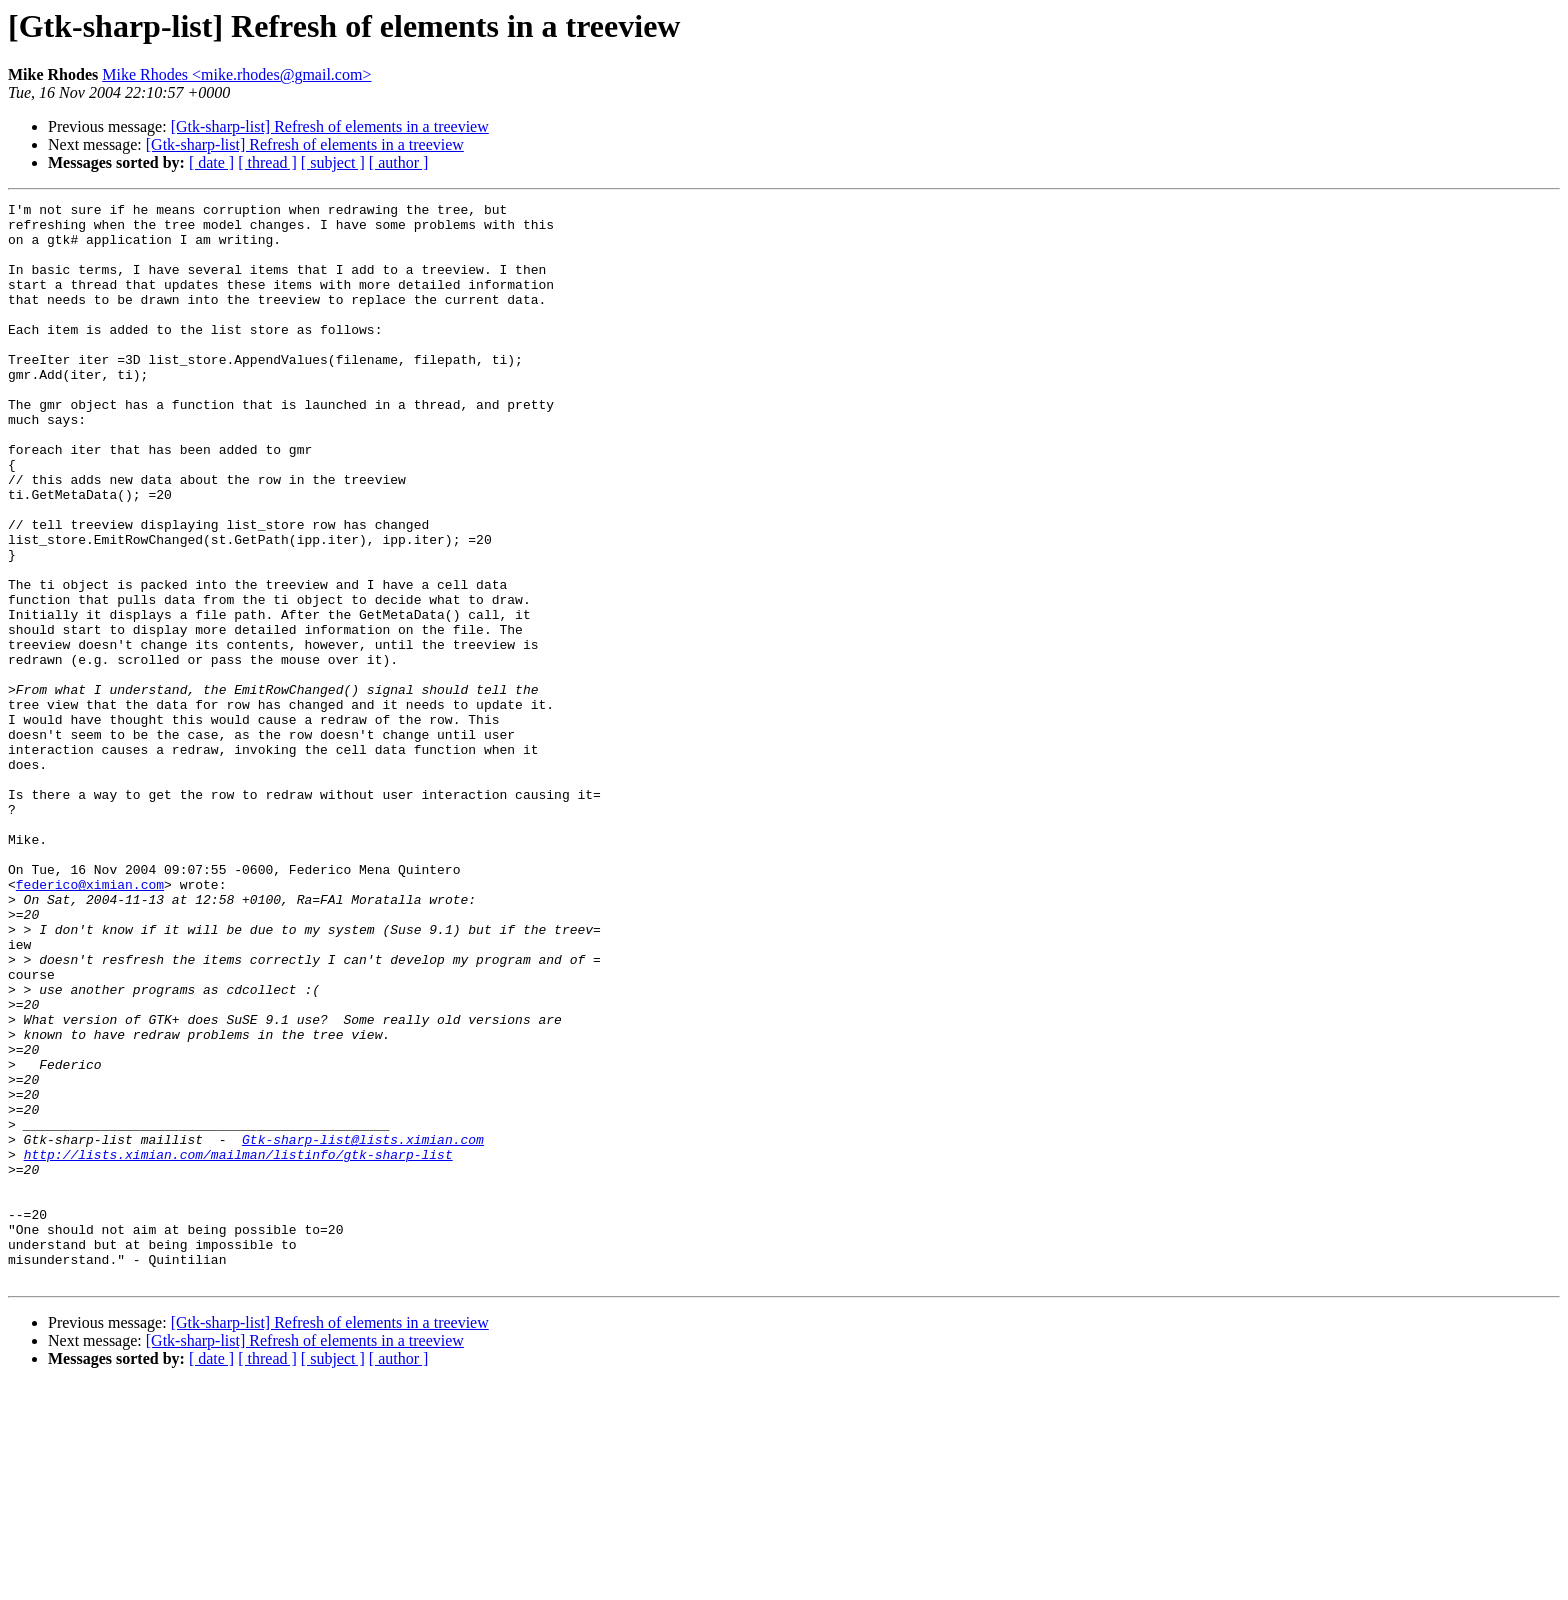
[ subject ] (333, 162)
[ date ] (211, 162)
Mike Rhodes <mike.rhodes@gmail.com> (236, 74)
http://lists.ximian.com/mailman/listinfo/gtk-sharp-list (238, 1346)
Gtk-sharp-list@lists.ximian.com (363, 1328)
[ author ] (399, 162)
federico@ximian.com (90, 1022)
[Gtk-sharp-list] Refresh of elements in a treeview (330, 126)
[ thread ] (267, 162)
